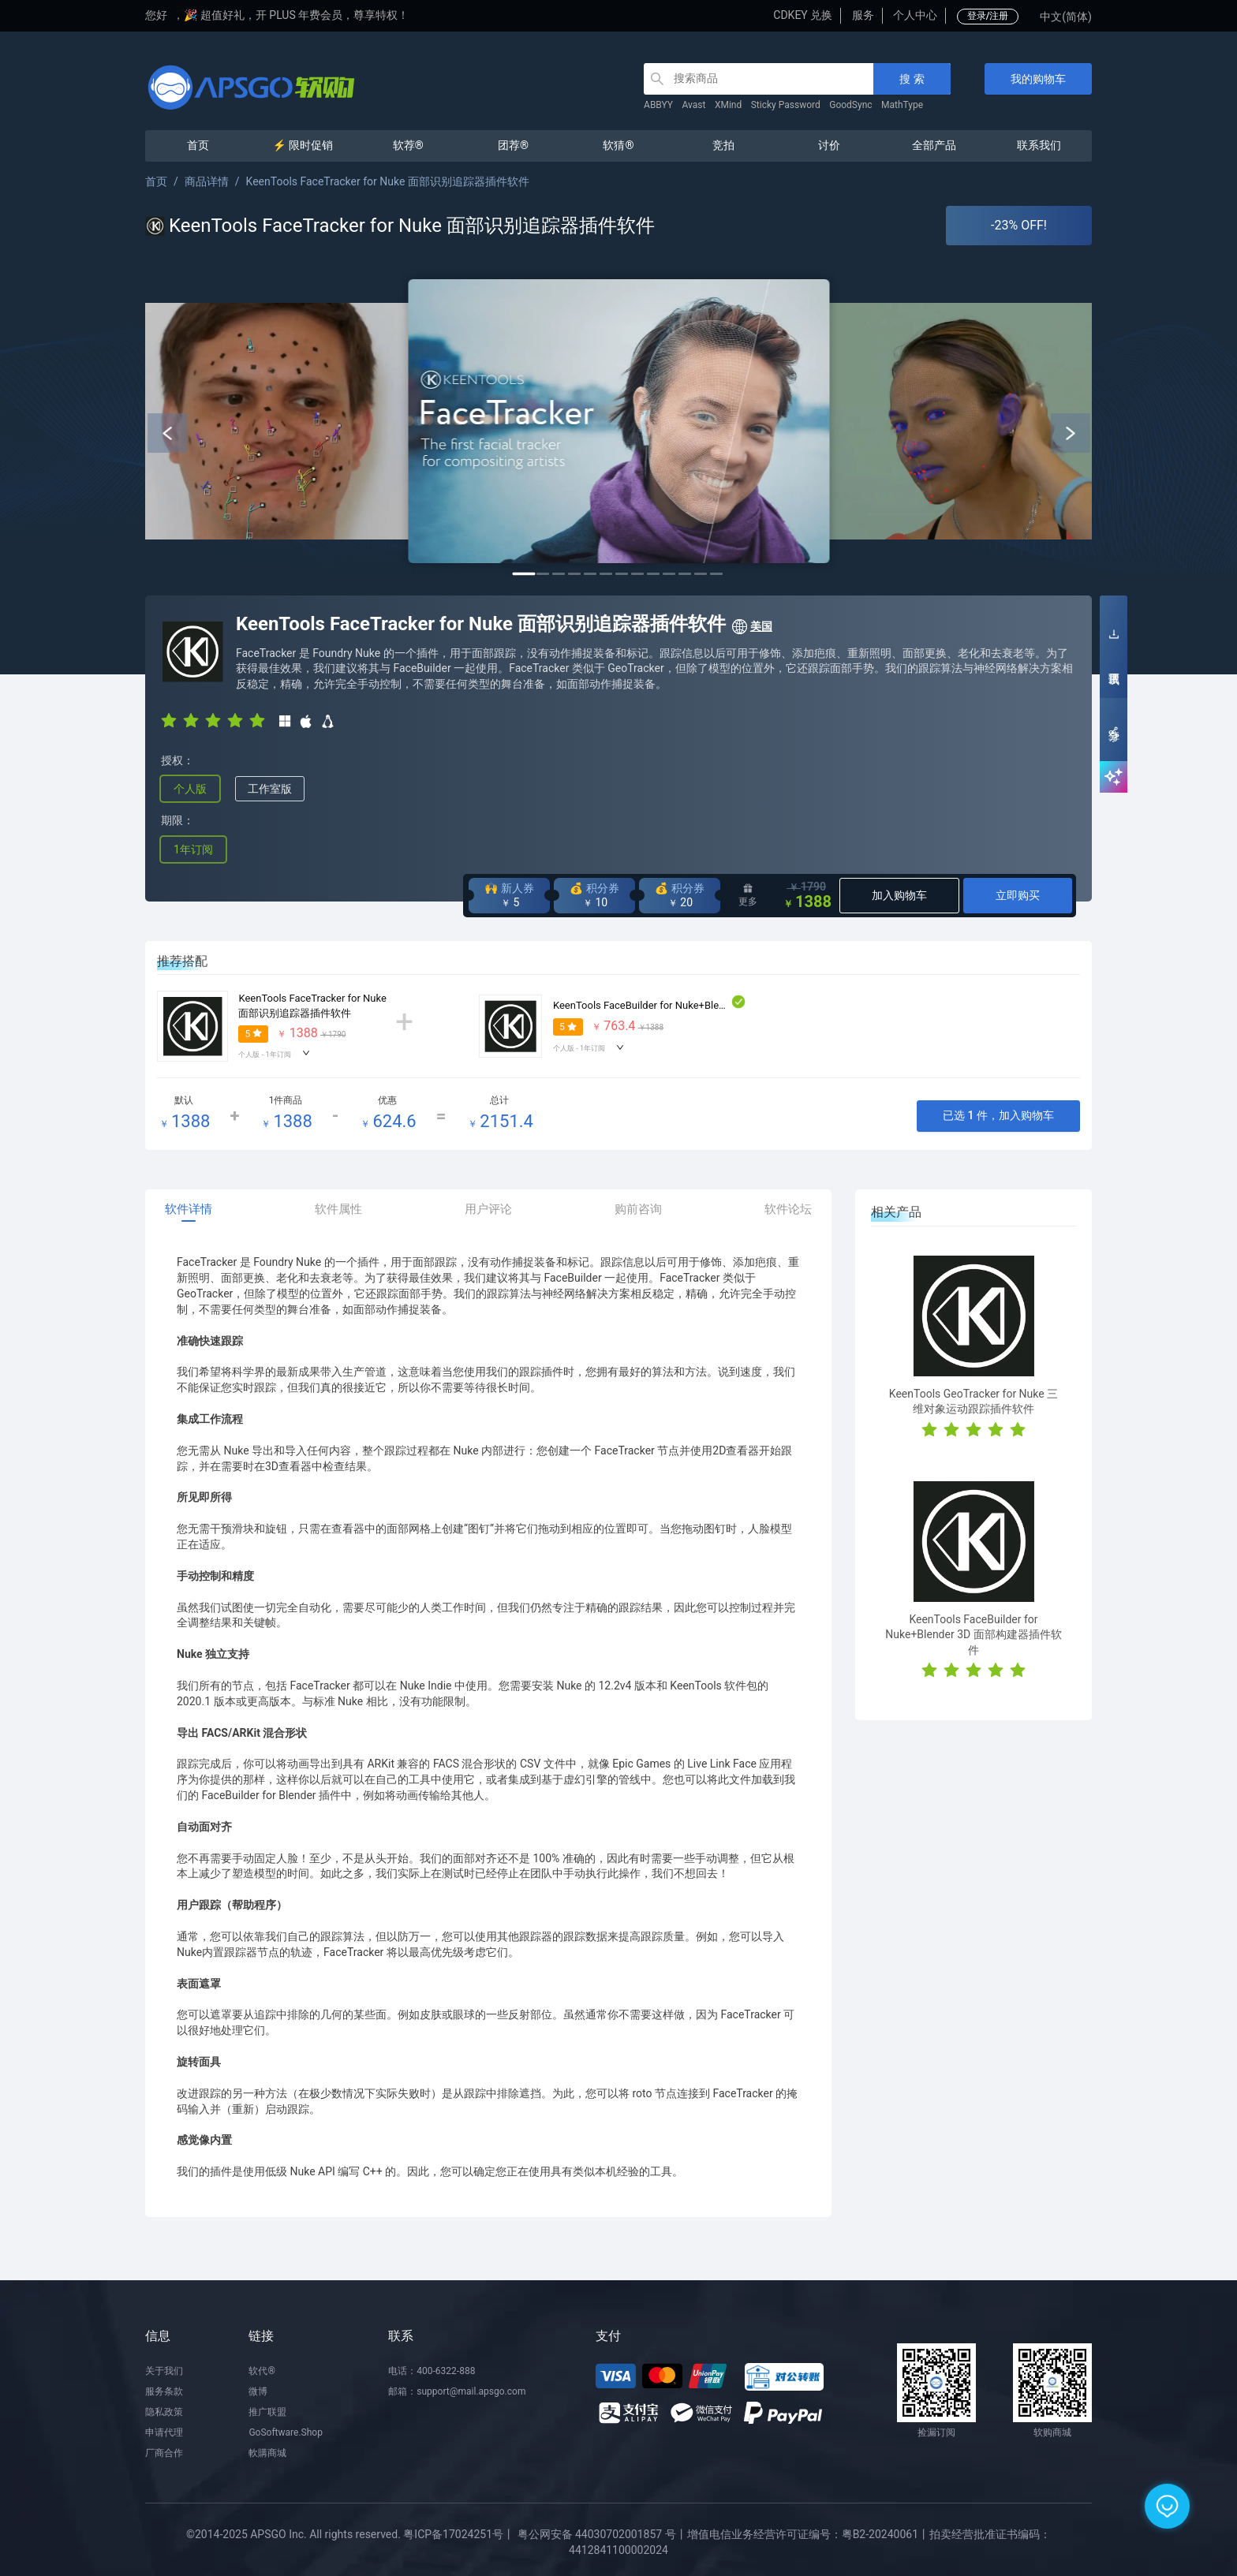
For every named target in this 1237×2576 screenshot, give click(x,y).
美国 (751, 627)
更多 (747, 895)
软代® (262, 2370)
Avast (694, 104)
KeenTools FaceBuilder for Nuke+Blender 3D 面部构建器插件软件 (701, 1005)
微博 (258, 2391)
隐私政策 (164, 2411)
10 (669, 574)
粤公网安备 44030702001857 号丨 (602, 2534)
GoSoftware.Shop (285, 2432)
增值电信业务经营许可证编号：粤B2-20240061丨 (808, 2534)
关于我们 (164, 2370)
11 (684, 574)
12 (700, 574)
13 (716, 574)
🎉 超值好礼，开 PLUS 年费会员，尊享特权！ (296, 15)
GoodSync (850, 104)
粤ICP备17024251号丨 (458, 2534)
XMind (728, 104)
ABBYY (658, 104)
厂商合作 (164, 2452)
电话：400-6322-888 (431, 2370)
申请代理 (164, 2432)
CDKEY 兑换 (802, 15)
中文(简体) (1066, 16)
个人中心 (915, 15)
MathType (902, 104)
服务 (863, 15)
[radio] (169, 720)
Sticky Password (785, 104)
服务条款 (164, 2391)
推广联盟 (267, 2411)
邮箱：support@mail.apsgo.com (456, 2391)
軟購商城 (267, 2452)
